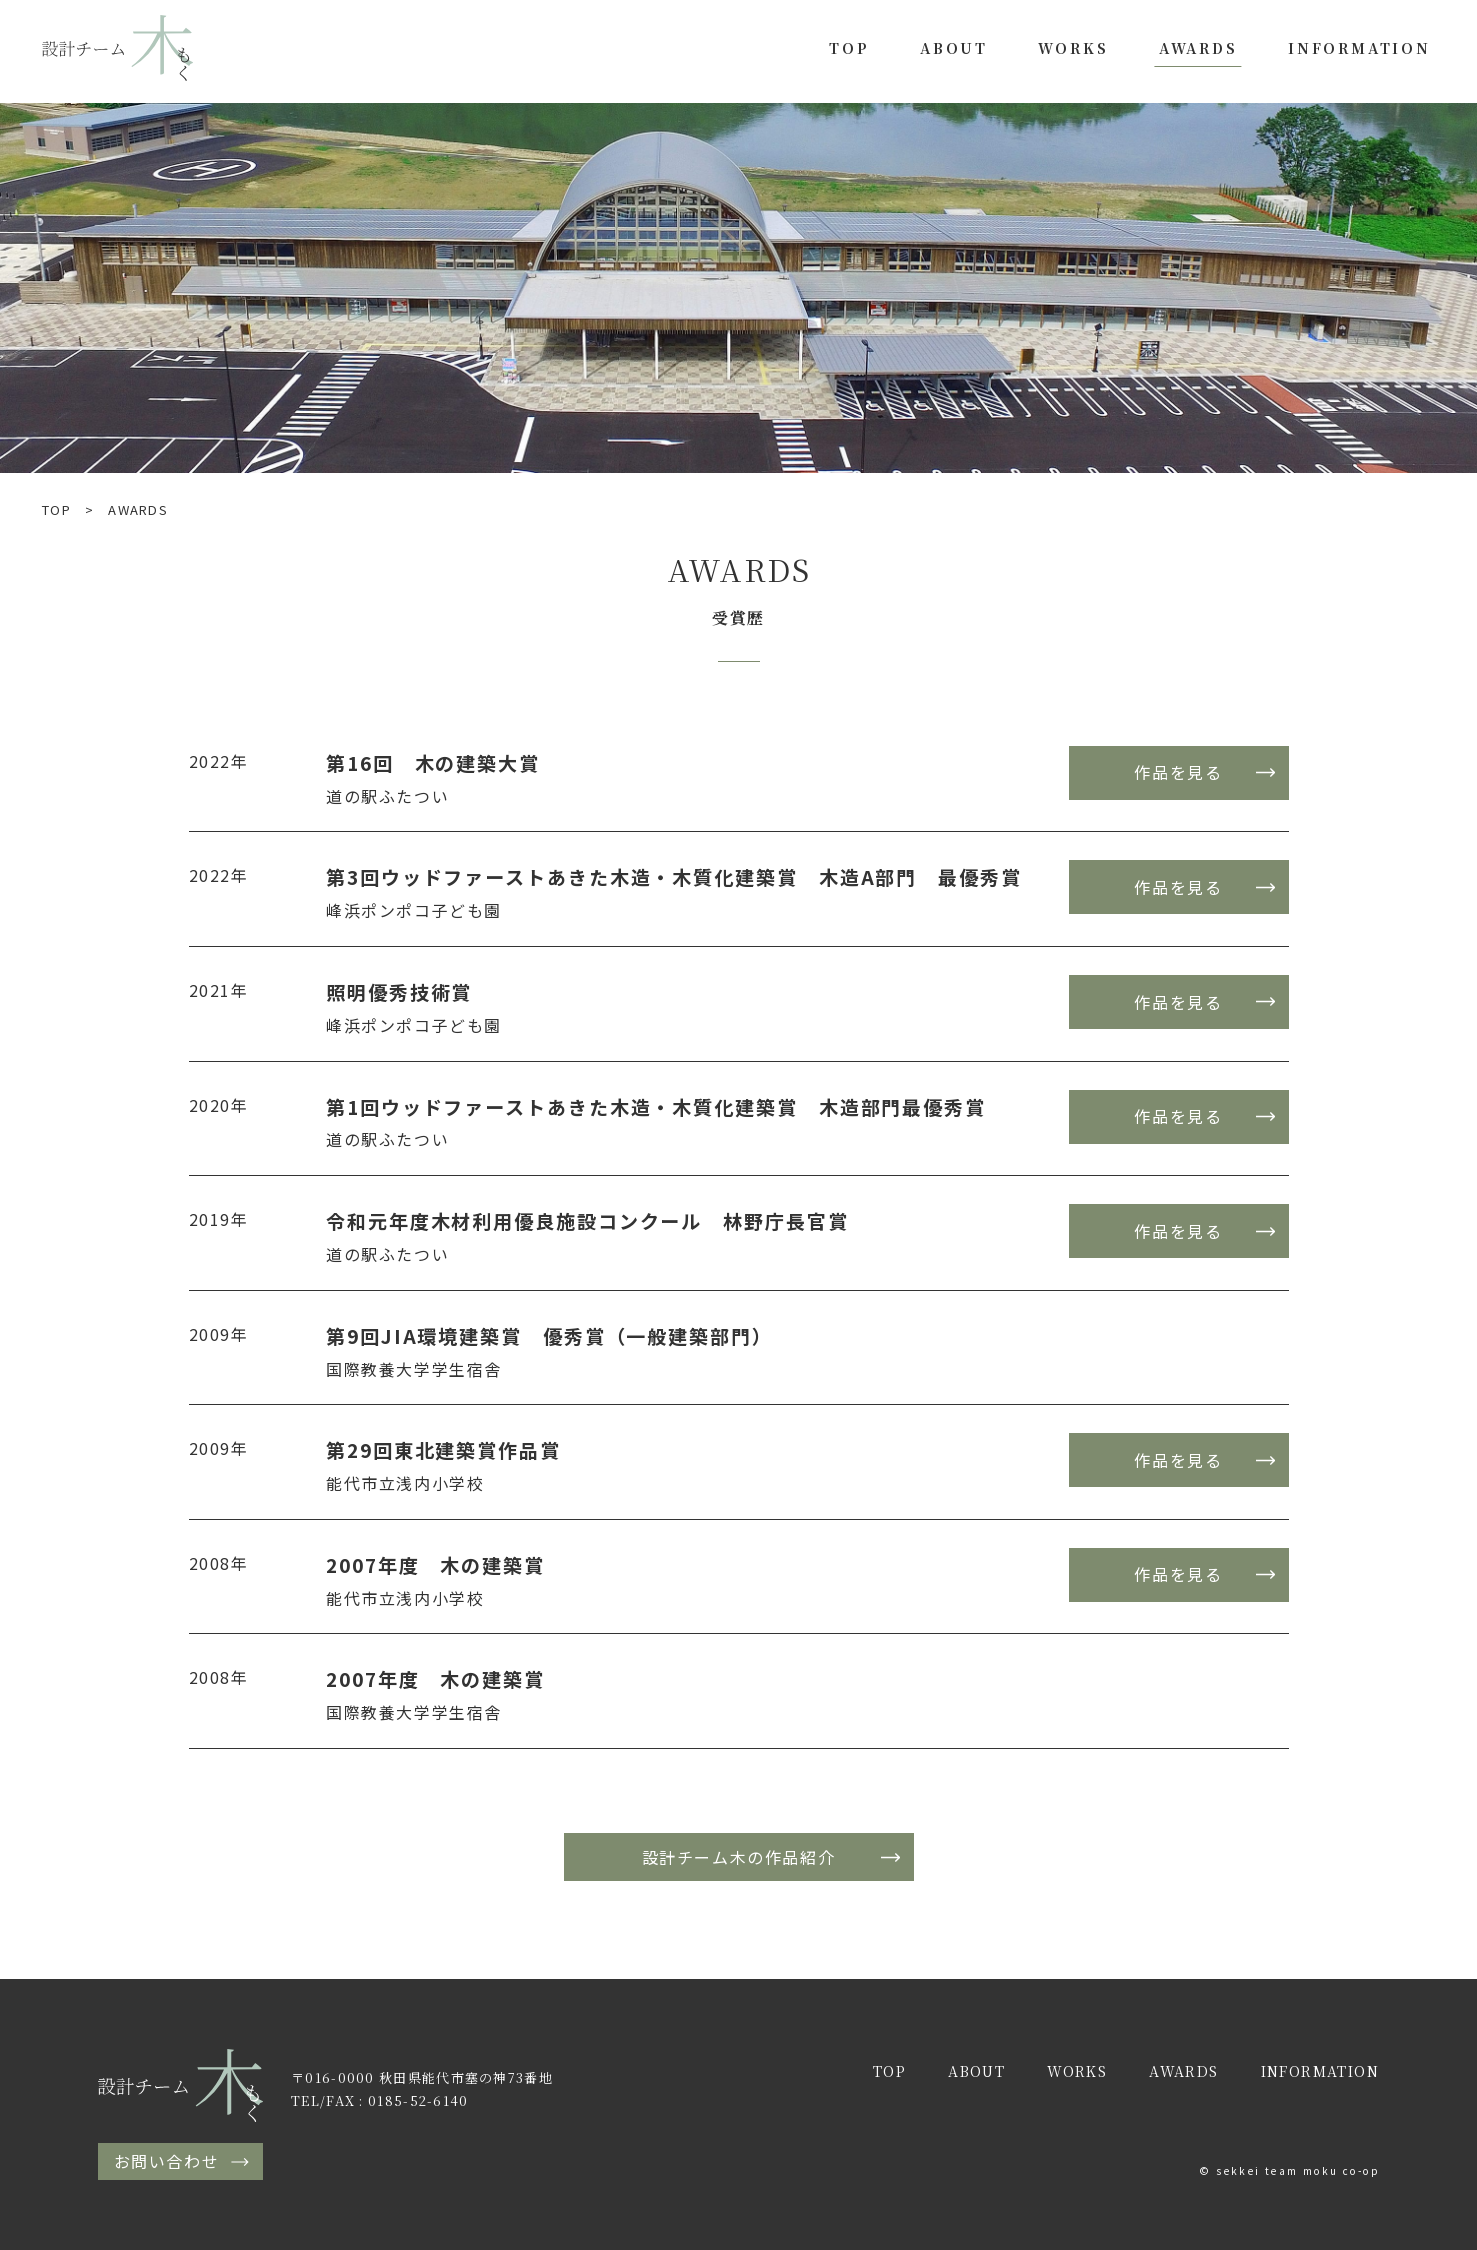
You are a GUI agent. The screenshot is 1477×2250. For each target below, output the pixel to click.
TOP (849, 48)
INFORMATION (1359, 48)
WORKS (1073, 48)
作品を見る (1178, 772)
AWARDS (1198, 48)
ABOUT (954, 48)
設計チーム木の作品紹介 (739, 1857)
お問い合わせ (167, 2161)
